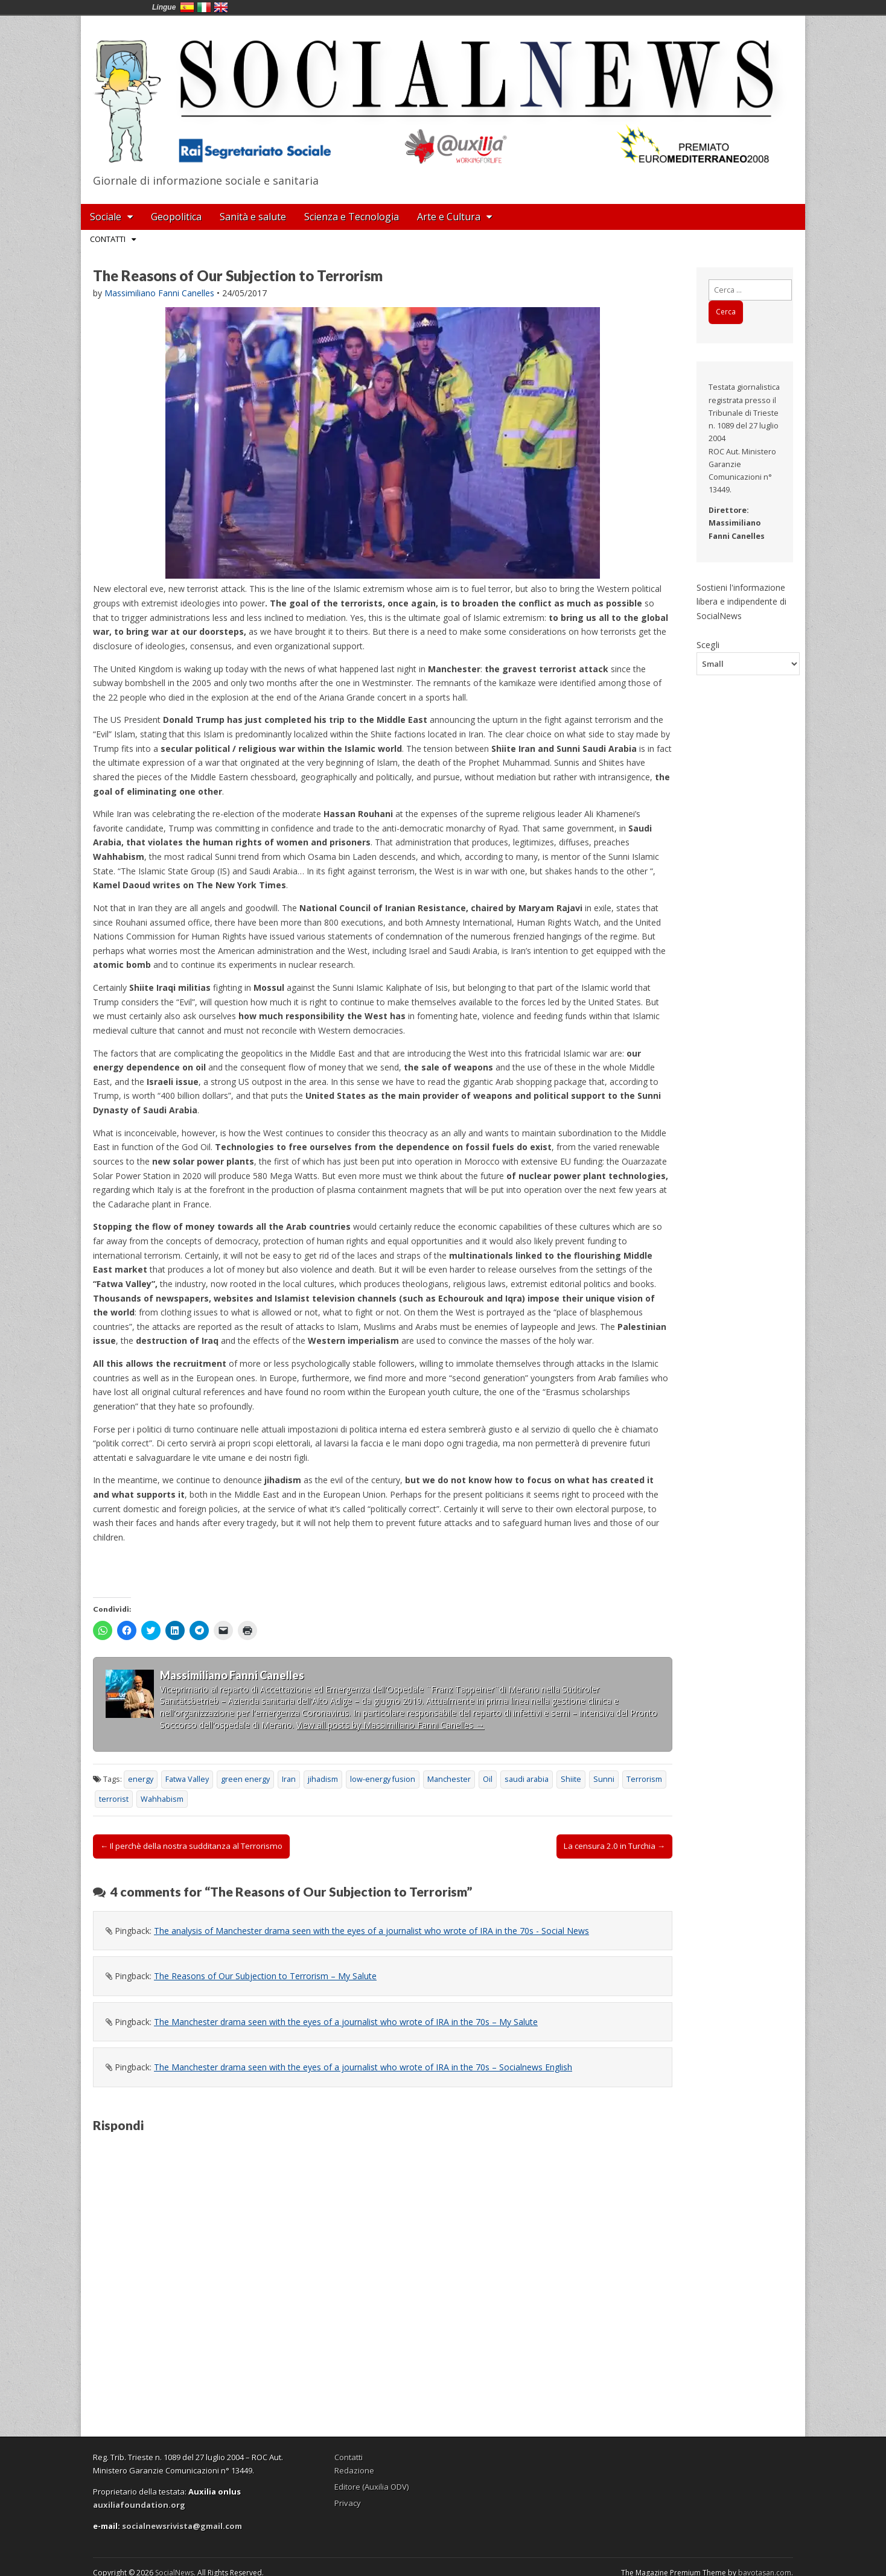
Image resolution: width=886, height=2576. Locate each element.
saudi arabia (527, 1779)
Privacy (347, 2503)
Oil (487, 1779)
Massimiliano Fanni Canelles (159, 293)
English (221, 7)
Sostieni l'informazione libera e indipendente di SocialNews (741, 602)
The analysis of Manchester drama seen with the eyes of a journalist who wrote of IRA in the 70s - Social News (371, 1930)
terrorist (114, 1799)
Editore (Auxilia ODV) (371, 2486)
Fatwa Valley (187, 1779)
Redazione (354, 2470)
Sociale (105, 216)
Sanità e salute (253, 216)
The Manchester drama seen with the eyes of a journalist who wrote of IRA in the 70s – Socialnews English (363, 2067)
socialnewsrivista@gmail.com (182, 2525)
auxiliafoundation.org (139, 2504)
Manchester (449, 1779)
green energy (245, 1779)
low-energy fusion (382, 1779)
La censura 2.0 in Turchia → (614, 1845)
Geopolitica (176, 216)
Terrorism (644, 1779)
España (187, 7)
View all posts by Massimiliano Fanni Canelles (390, 1725)
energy (140, 1779)
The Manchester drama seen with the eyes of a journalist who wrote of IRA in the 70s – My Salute (346, 2021)
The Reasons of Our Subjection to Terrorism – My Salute (265, 1976)
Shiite (571, 1779)
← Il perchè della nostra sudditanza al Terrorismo (191, 1845)
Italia (204, 7)
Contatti (108, 239)
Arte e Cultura (448, 216)
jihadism (323, 1779)
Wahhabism (162, 1799)
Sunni (603, 1779)
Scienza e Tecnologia (351, 216)
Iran (289, 1779)
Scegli (707, 644)
